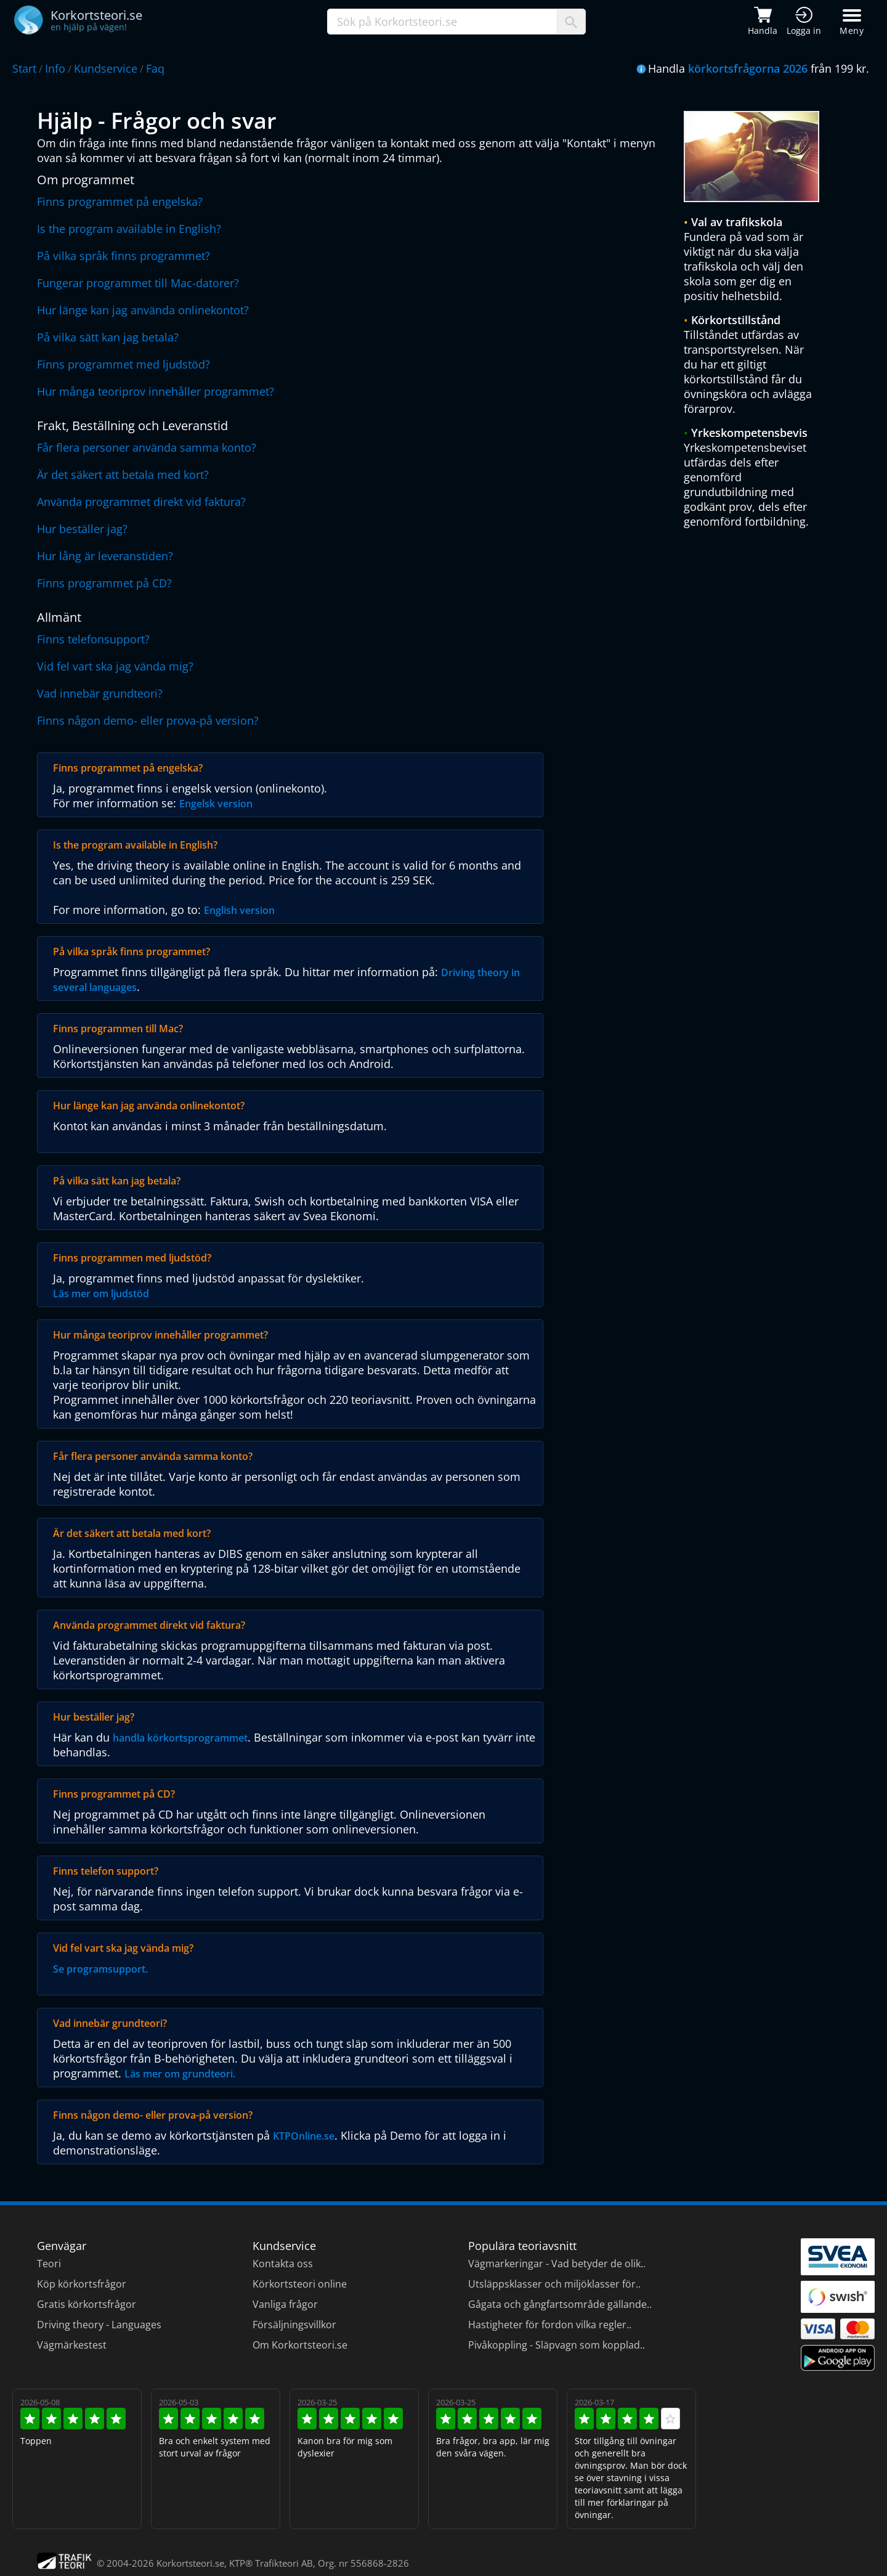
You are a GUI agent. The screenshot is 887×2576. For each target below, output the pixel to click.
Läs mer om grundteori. (179, 2074)
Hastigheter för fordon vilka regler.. (549, 2324)
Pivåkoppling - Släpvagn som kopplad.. (556, 2345)
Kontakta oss (283, 2263)
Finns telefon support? (105, 1871)
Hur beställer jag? (82, 528)
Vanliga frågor (285, 2304)
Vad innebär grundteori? (100, 693)
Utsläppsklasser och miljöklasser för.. (554, 2284)
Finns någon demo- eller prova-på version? (148, 720)
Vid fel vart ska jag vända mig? (115, 666)
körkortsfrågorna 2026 (748, 68)
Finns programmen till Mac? (118, 1028)
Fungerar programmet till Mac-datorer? (138, 282)
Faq (155, 68)
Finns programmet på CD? (104, 583)
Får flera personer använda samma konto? (146, 447)
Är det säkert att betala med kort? (123, 474)
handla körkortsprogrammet (180, 1738)
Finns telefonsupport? (93, 639)
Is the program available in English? (129, 228)
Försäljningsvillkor (294, 2324)
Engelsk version (216, 803)
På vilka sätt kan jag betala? (108, 337)
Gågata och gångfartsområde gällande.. (560, 2304)
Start (24, 68)
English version (239, 910)
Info (55, 68)
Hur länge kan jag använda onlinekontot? (143, 310)
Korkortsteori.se (190, 2563)
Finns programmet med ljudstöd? (123, 364)
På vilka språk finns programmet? (123, 255)
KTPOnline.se (303, 2136)
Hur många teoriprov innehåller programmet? (155, 391)
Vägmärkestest (72, 2345)
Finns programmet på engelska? (120, 201)
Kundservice (105, 68)
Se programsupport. (100, 1969)
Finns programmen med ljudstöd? (132, 1258)
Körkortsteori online (300, 2284)
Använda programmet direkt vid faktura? (141, 501)
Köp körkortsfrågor (81, 2284)
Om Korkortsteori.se (300, 2345)
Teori (49, 2263)
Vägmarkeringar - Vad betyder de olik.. (557, 2263)
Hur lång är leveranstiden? (105, 555)
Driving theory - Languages (99, 2324)
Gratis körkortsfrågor (86, 2304)
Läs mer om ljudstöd (101, 1293)
